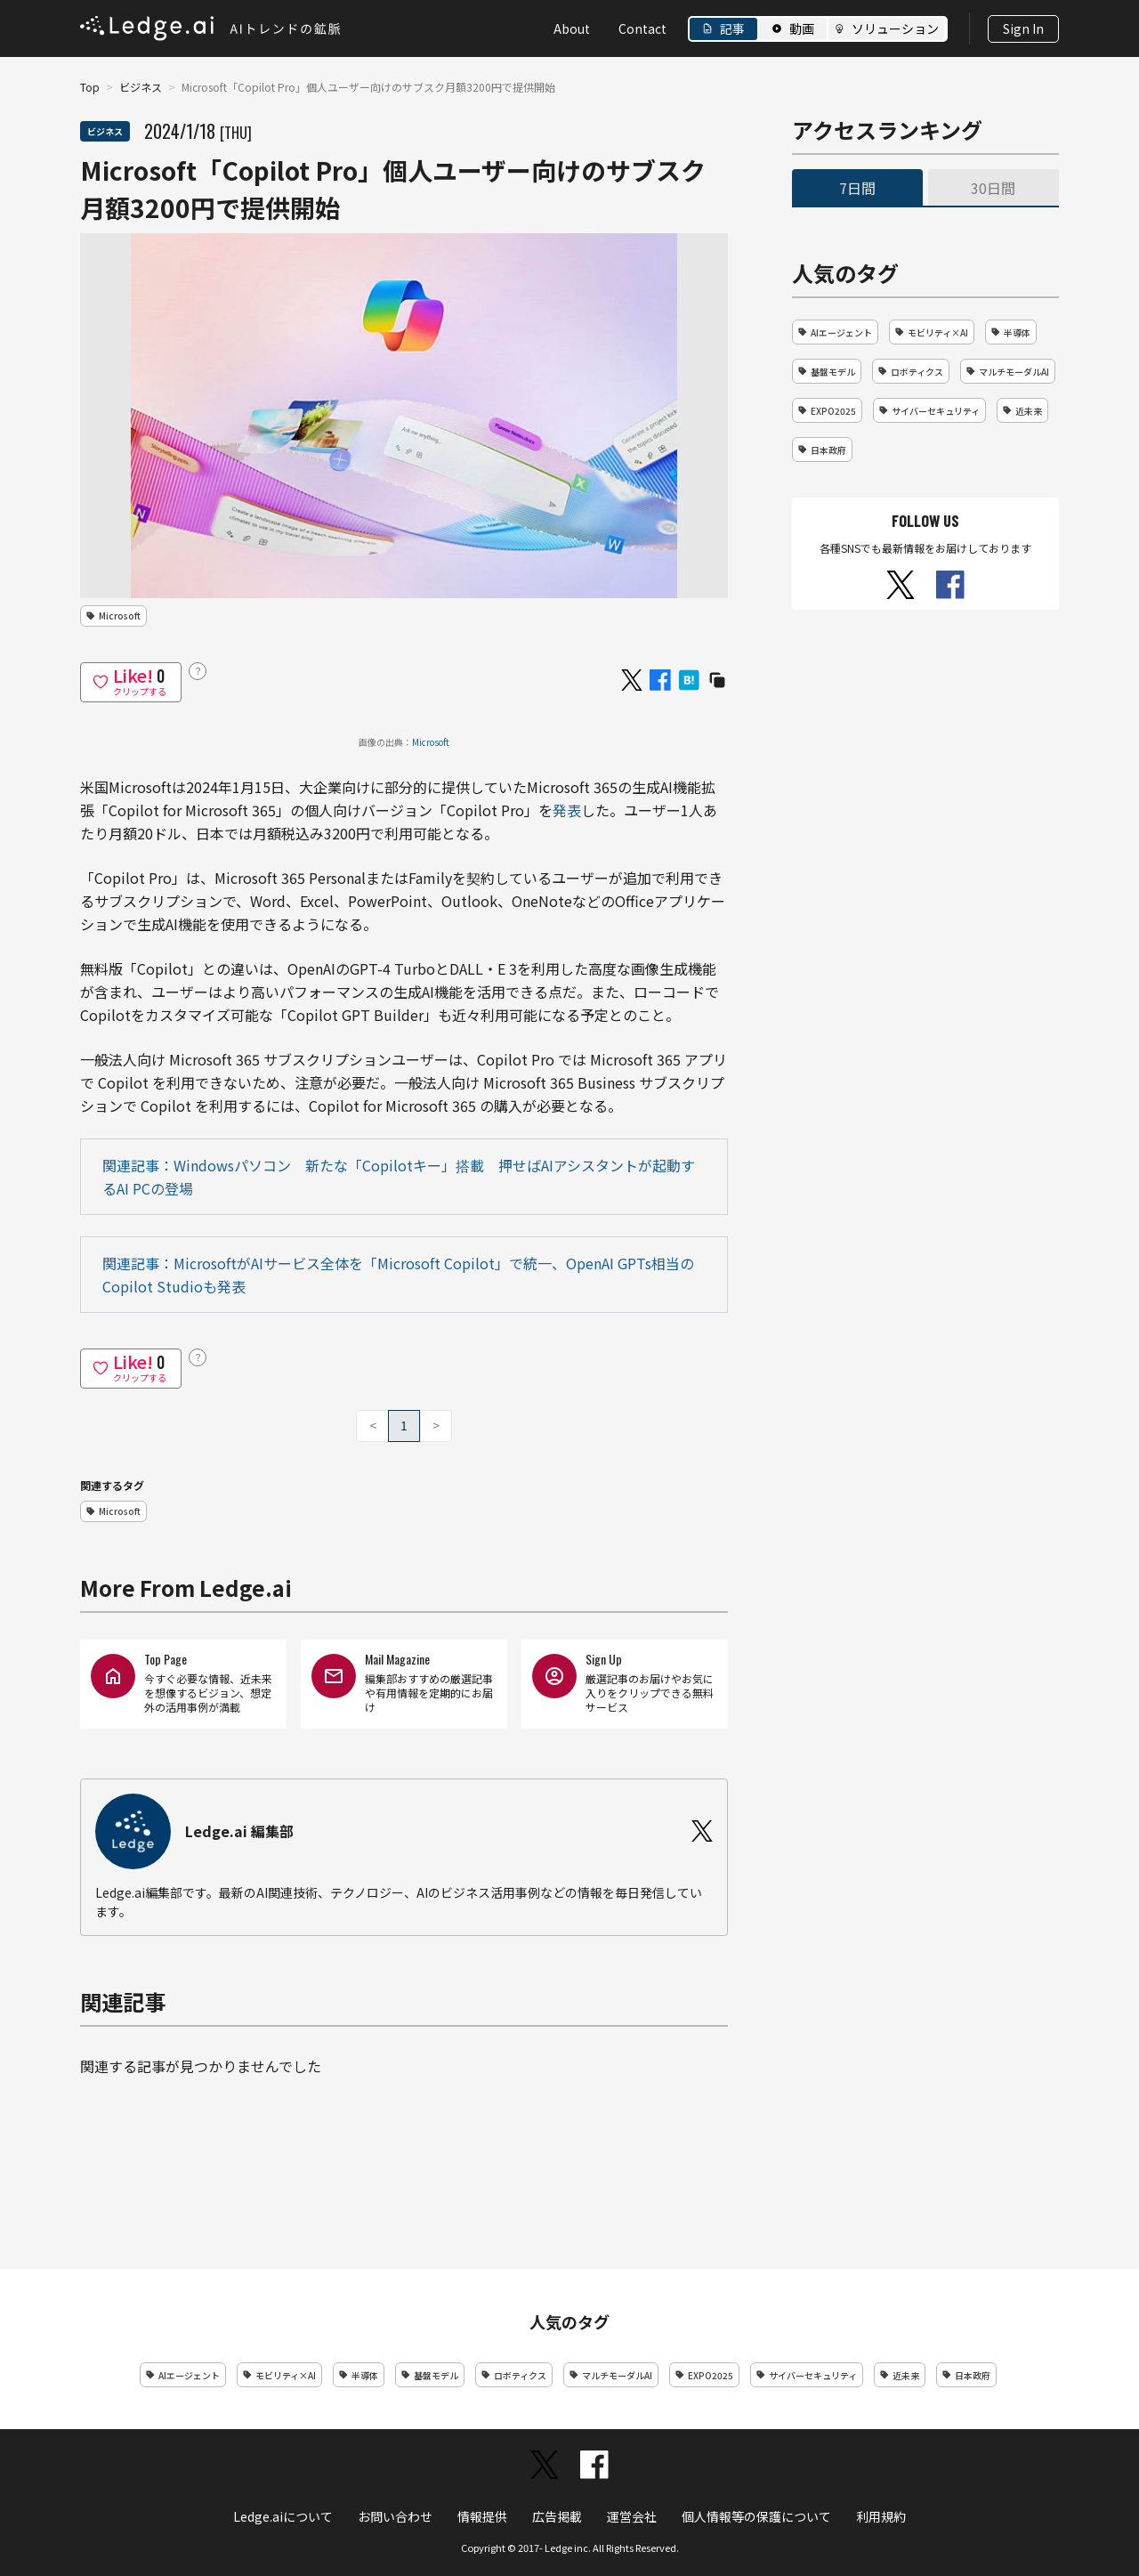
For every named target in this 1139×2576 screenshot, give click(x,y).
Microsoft (430, 742)
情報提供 (482, 2516)
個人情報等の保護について (756, 2516)
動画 (801, 28)
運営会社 (632, 2516)
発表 (567, 810)
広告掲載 (557, 2516)
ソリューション (895, 28)
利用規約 (881, 2516)
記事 (732, 28)
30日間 (993, 187)
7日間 (857, 187)
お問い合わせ (395, 2516)
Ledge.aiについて (283, 2516)
